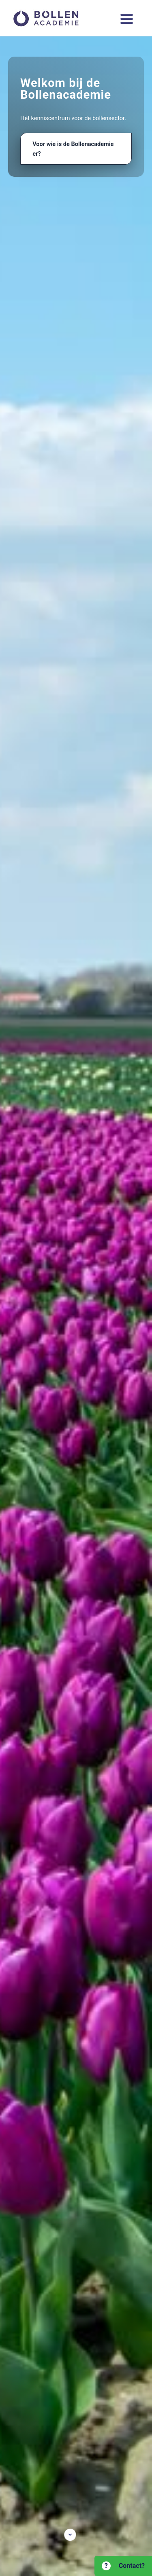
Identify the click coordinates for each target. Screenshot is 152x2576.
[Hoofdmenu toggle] (126, 18)
